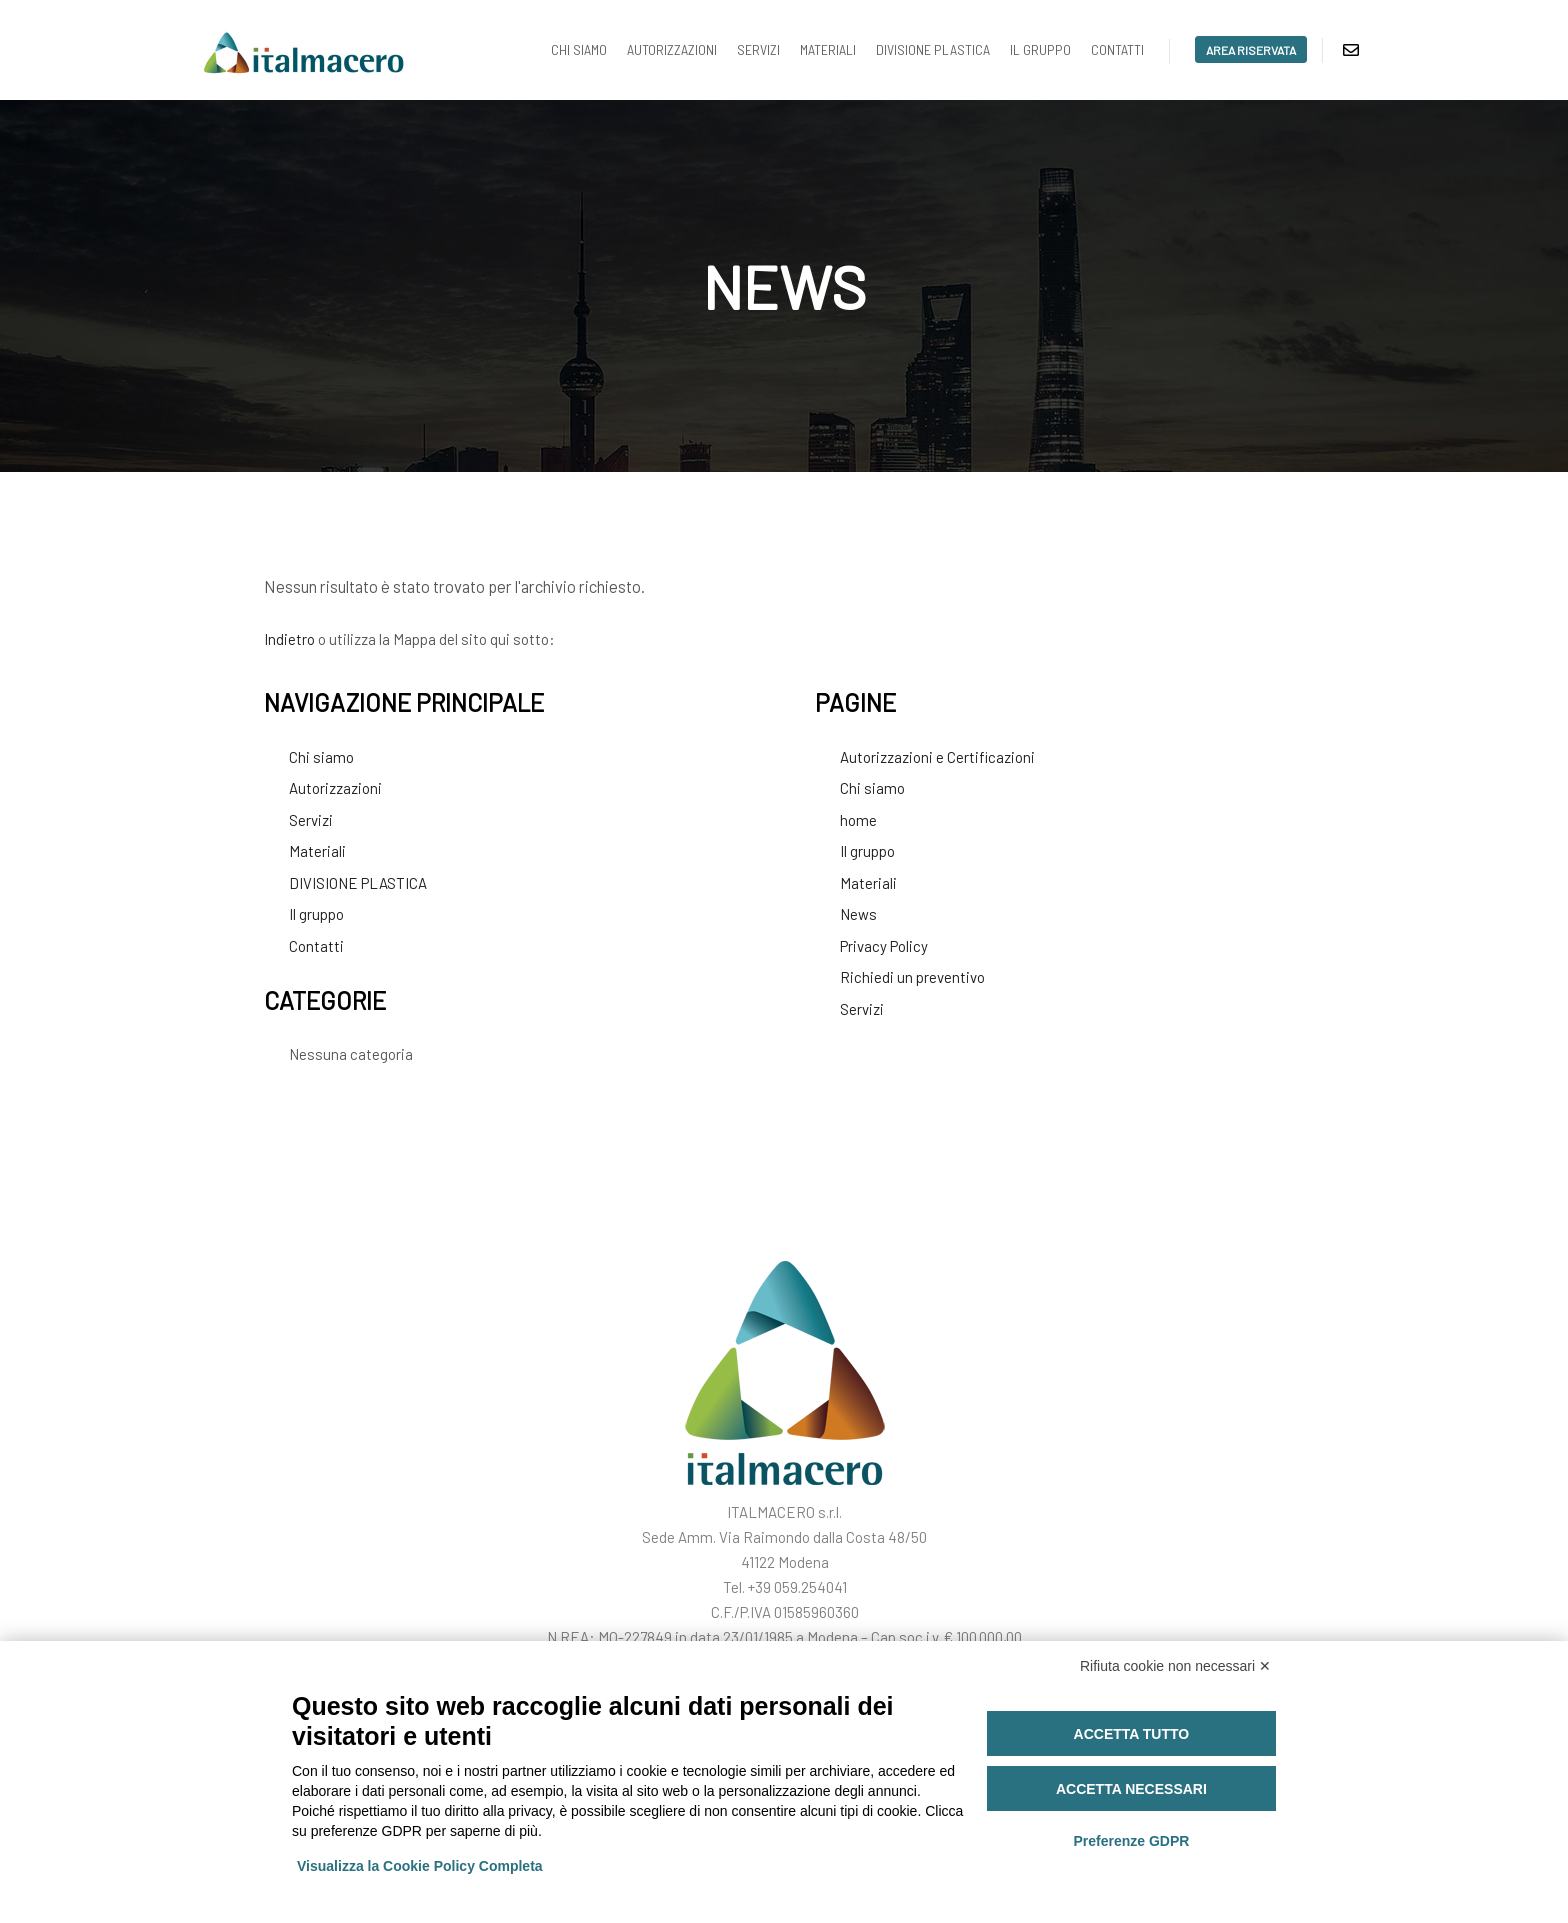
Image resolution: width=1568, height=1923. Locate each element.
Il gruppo (316, 914)
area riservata (1251, 50)
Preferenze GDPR (1131, 1841)
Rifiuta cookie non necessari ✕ (1175, 1666)
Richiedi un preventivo (912, 977)
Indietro (289, 639)
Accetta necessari (1131, 1789)
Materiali (317, 851)
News (858, 914)
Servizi (311, 820)
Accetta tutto (1132, 1734)
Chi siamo (321, 757)
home (858, 820)
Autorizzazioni (335, 788)
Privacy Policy (884, 946)
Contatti (316, 946)
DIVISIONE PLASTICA (358, 883)
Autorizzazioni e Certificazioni (937, 757)
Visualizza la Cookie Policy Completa (420, 1866)
